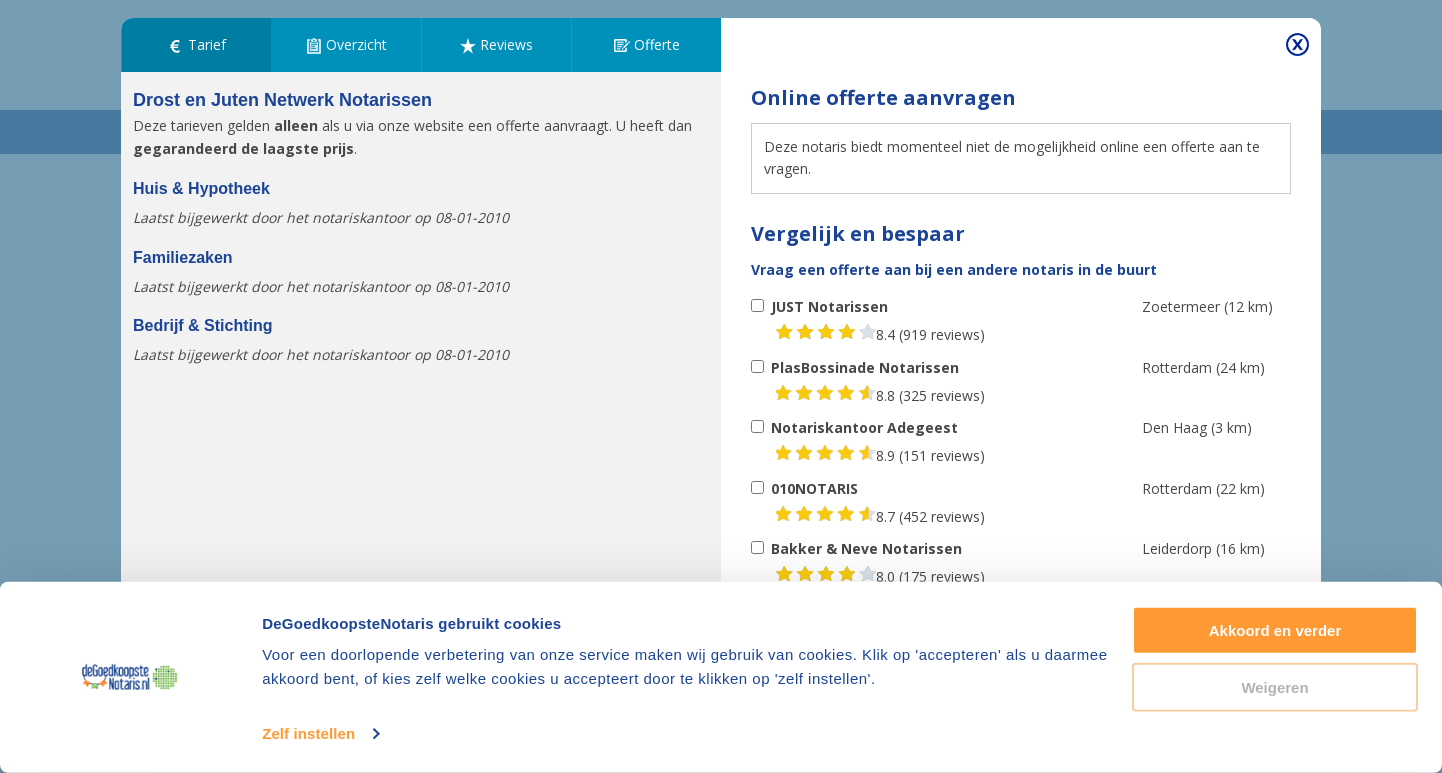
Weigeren (1274, 686)
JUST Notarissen (829, 306)
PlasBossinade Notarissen (865, 367)
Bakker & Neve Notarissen (866, 548)
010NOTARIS (814, 488)
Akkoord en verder (1275, 630)
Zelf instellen (308, 733)
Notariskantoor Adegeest (864, 427)
